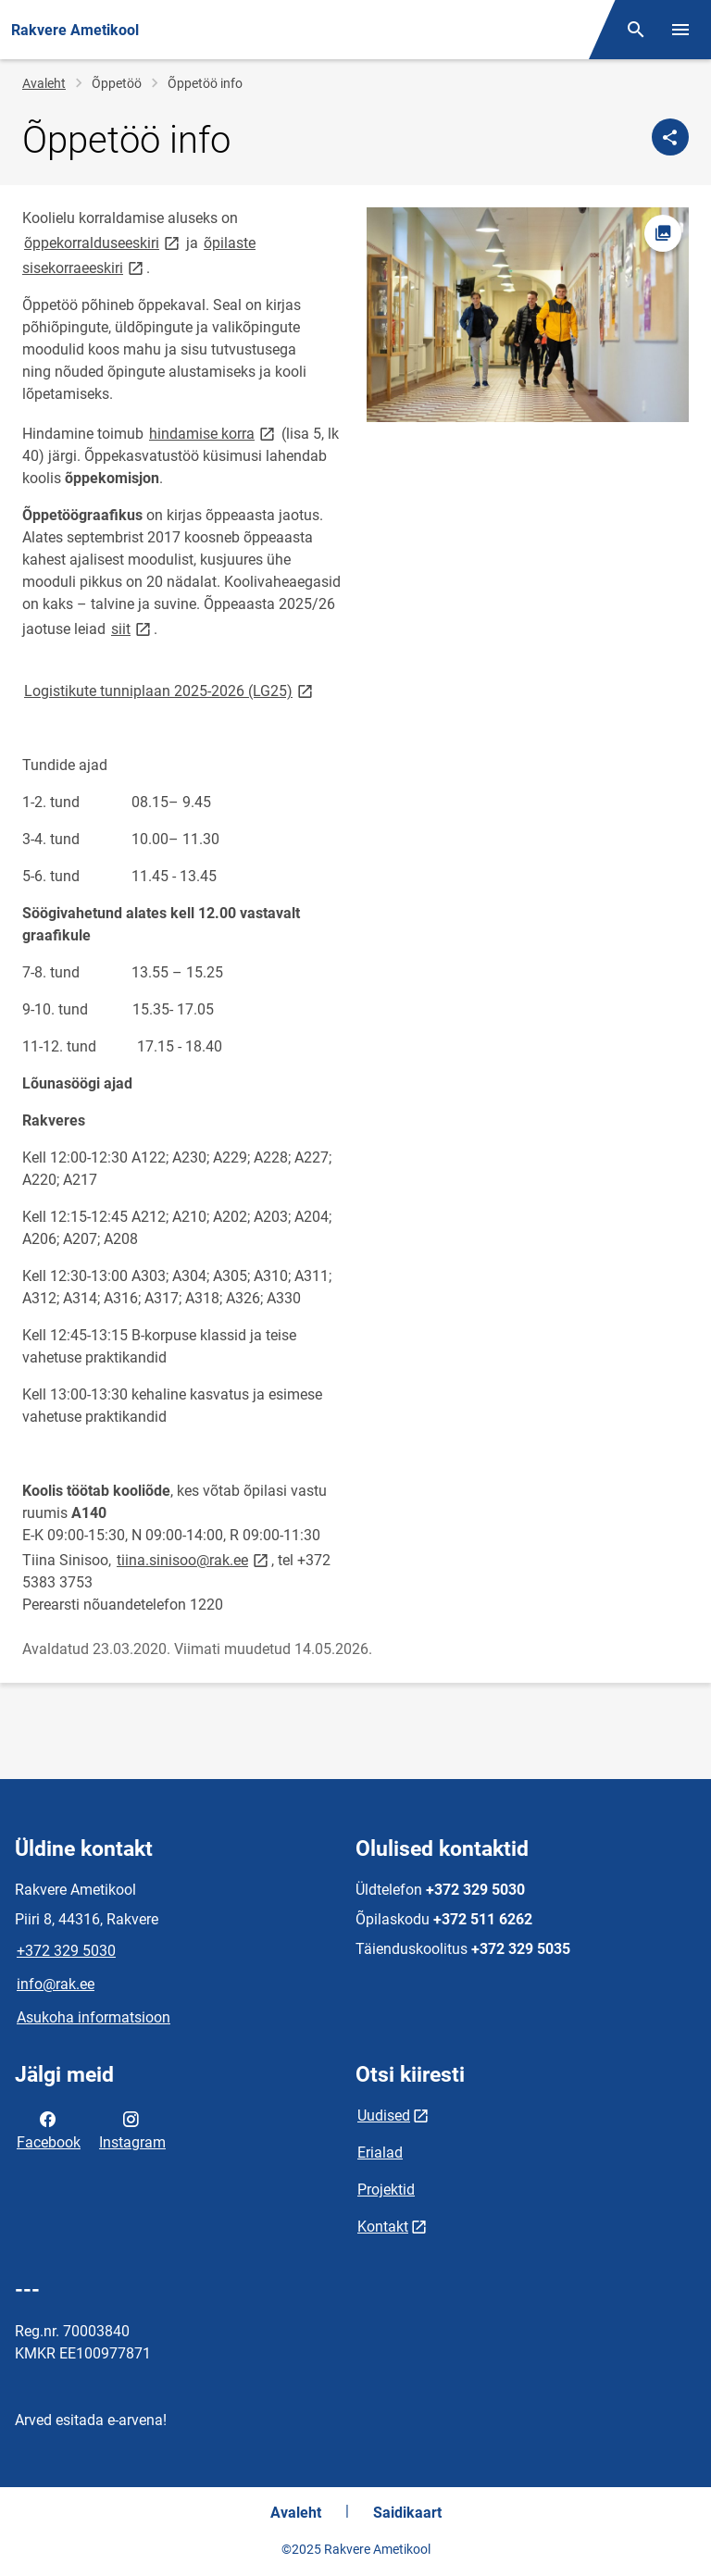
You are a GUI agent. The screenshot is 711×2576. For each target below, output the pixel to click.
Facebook (49, 2129)
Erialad (380, 2152)
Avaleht (44, 83)
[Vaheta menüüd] (680, 30)
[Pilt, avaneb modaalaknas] (528, 314)
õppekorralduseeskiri (103, 242)
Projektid (386, 2189)
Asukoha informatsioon (93, 2017)
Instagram (132, 2129)
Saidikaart (407, 2512)
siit (132, 628)
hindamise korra (213, 432)
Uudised (383, 2115)
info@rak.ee (55, 1984)
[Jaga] (670, 137)
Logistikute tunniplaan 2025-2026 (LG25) (170, 690)
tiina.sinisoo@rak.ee (194, 1559)
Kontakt (382, 2226)
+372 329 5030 (66, 1951)
